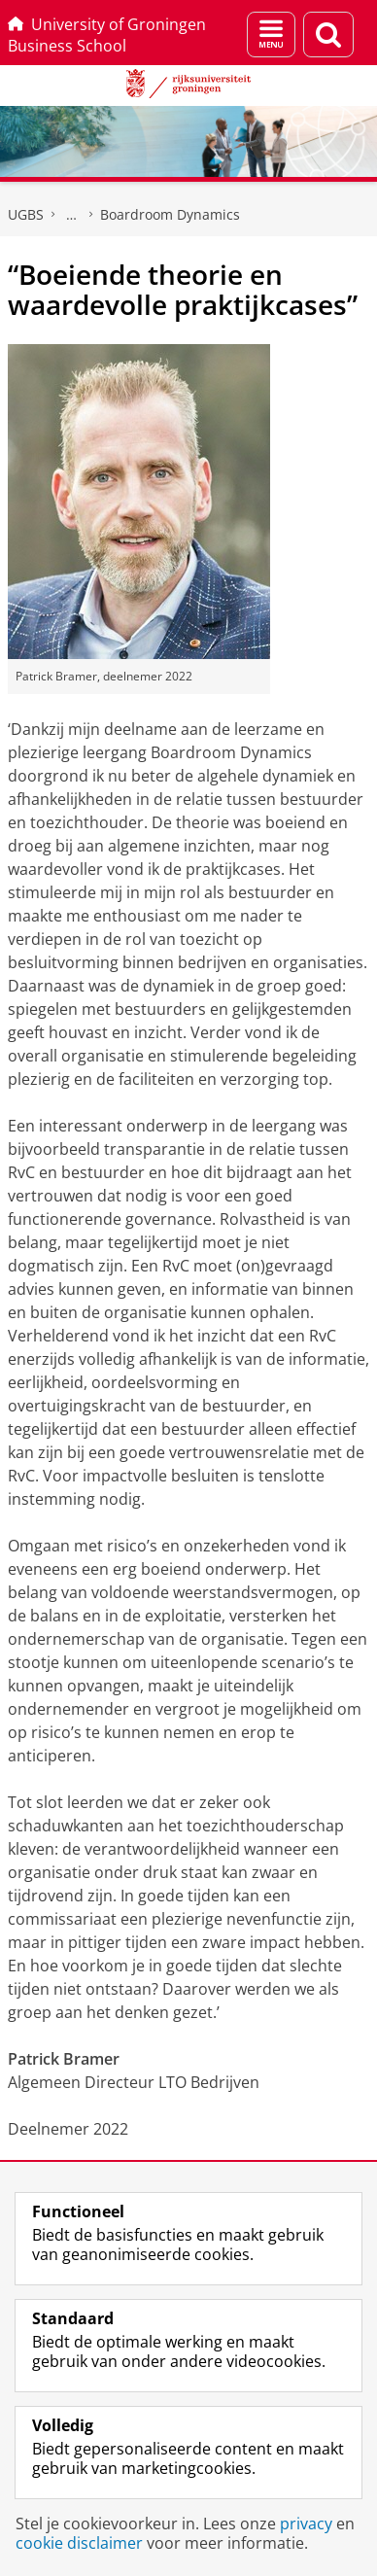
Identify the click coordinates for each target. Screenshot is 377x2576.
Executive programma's (72, 215)
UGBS (26, 214)
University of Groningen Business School (107, 35)
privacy (306, 2523)
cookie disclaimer (79, 2543)
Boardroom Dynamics (170, 214)
